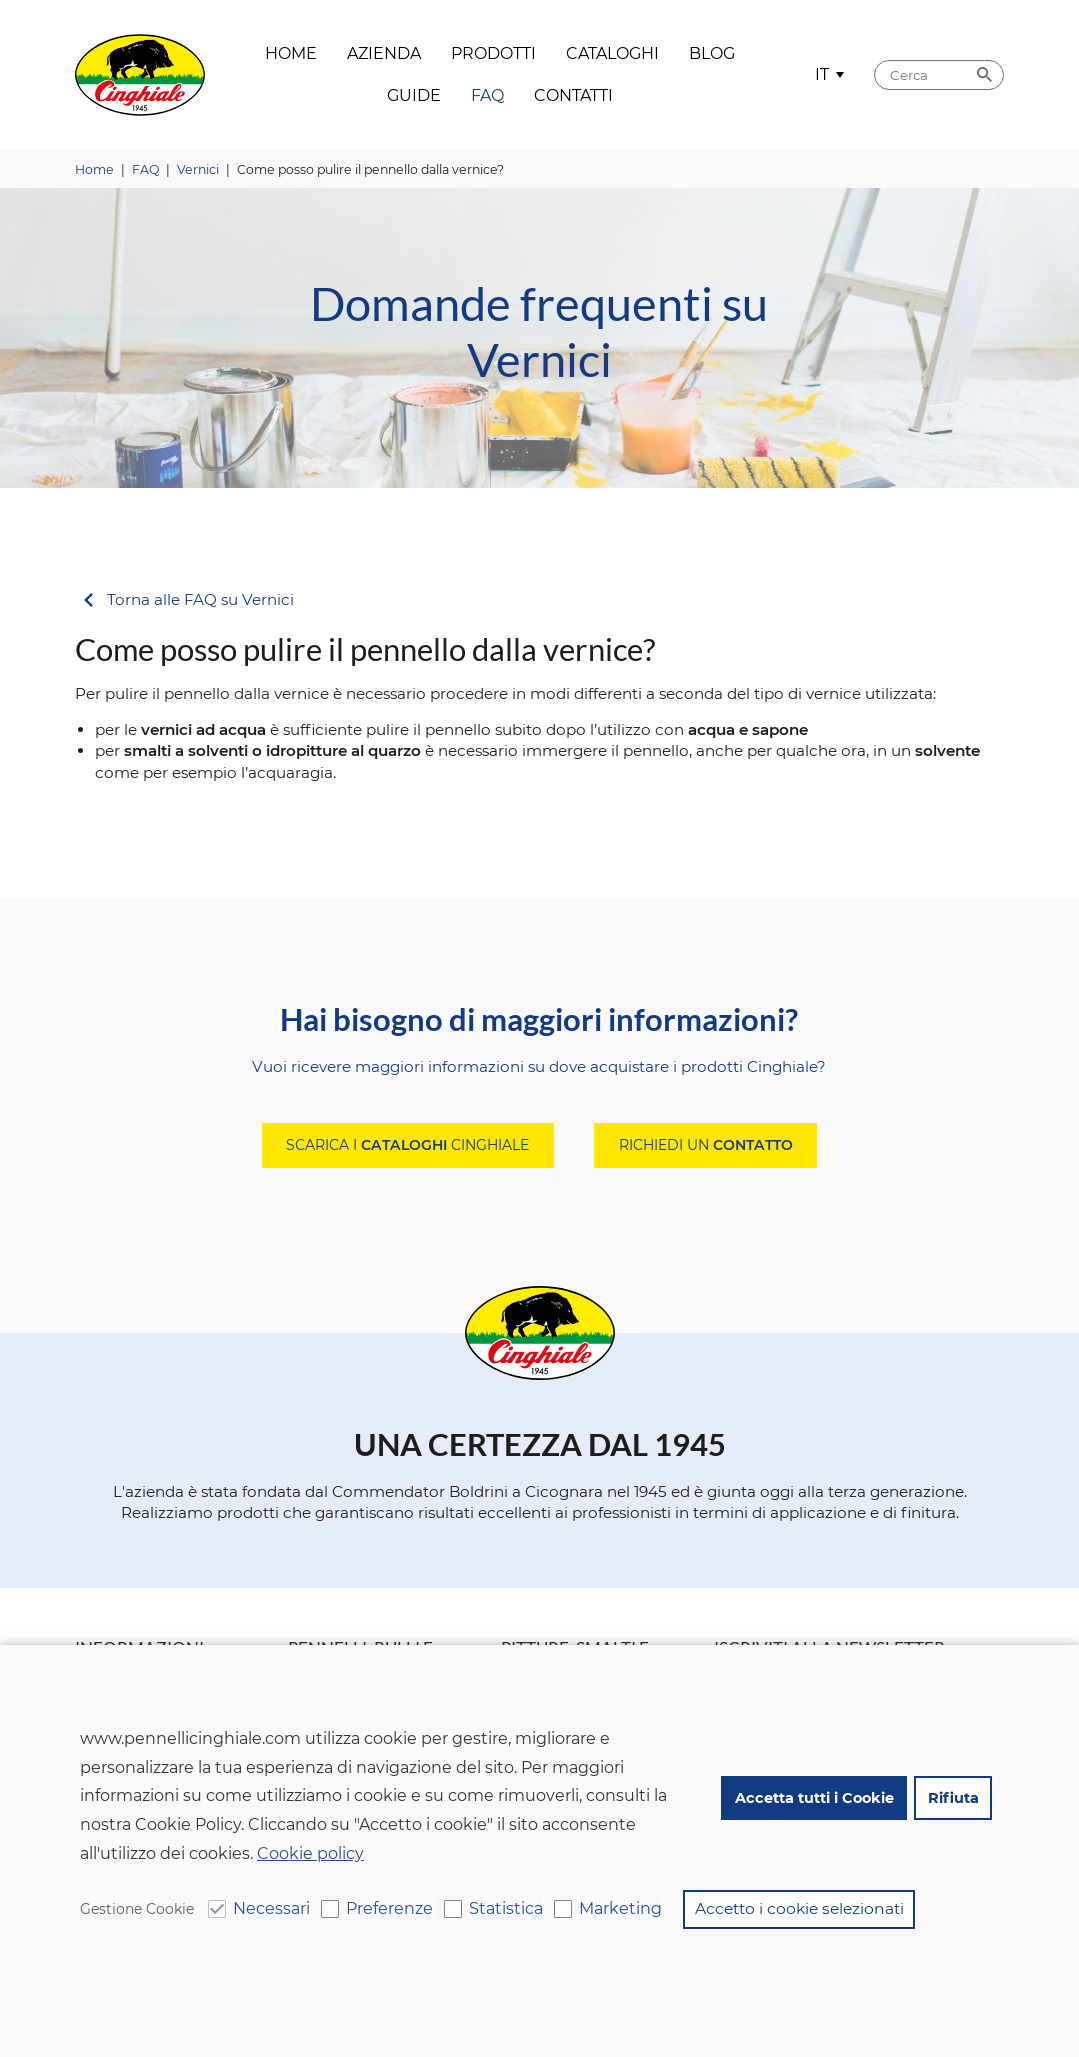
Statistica (506, 1908)
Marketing (620, 1908)
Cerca (984, 75)
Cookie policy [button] (310, 1854)
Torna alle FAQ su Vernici (200, 600)
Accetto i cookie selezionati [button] (799, 1908)
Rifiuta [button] (952, 1799)
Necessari (271, 1908)
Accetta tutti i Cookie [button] (813, 1799)
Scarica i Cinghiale (407, 1145)
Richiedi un (706, 1145)
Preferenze (389, 1908)
